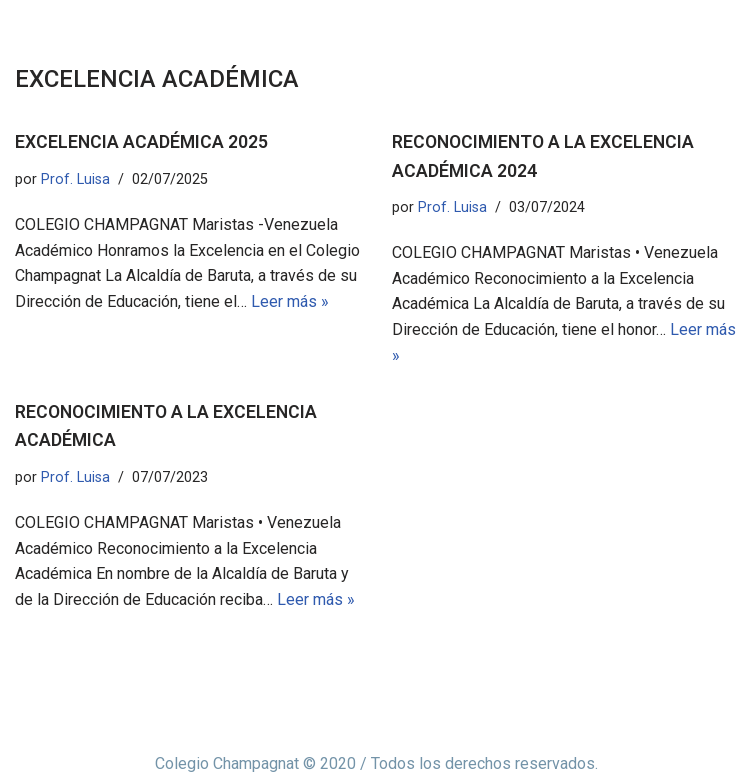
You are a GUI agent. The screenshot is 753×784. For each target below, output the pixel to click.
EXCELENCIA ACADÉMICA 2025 (141, 142)
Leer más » (290, 301)
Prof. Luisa (75, 179)
